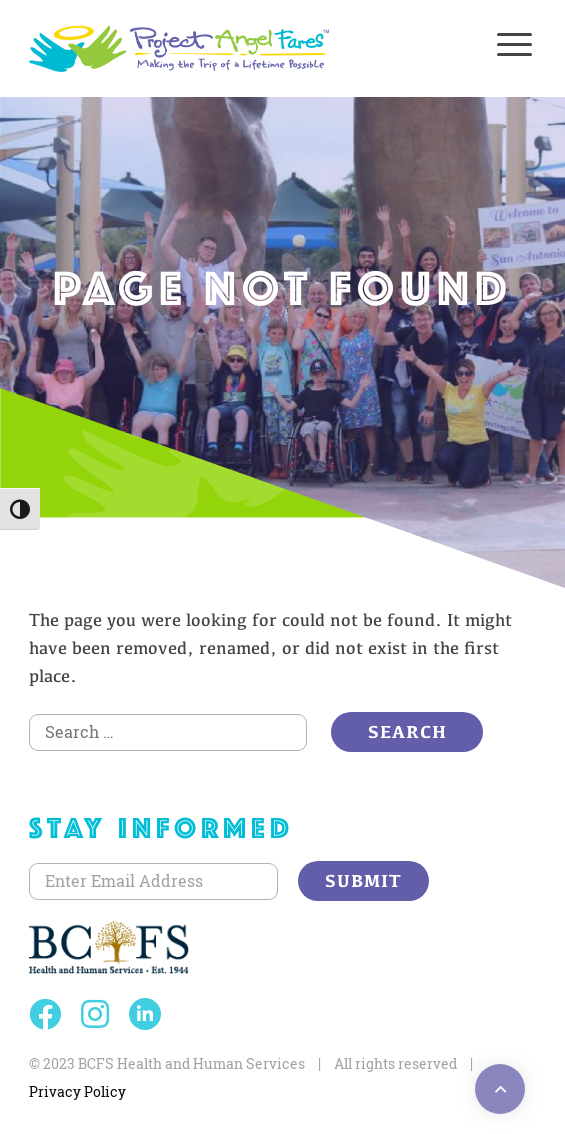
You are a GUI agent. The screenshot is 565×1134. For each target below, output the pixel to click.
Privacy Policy (77, 1091)
